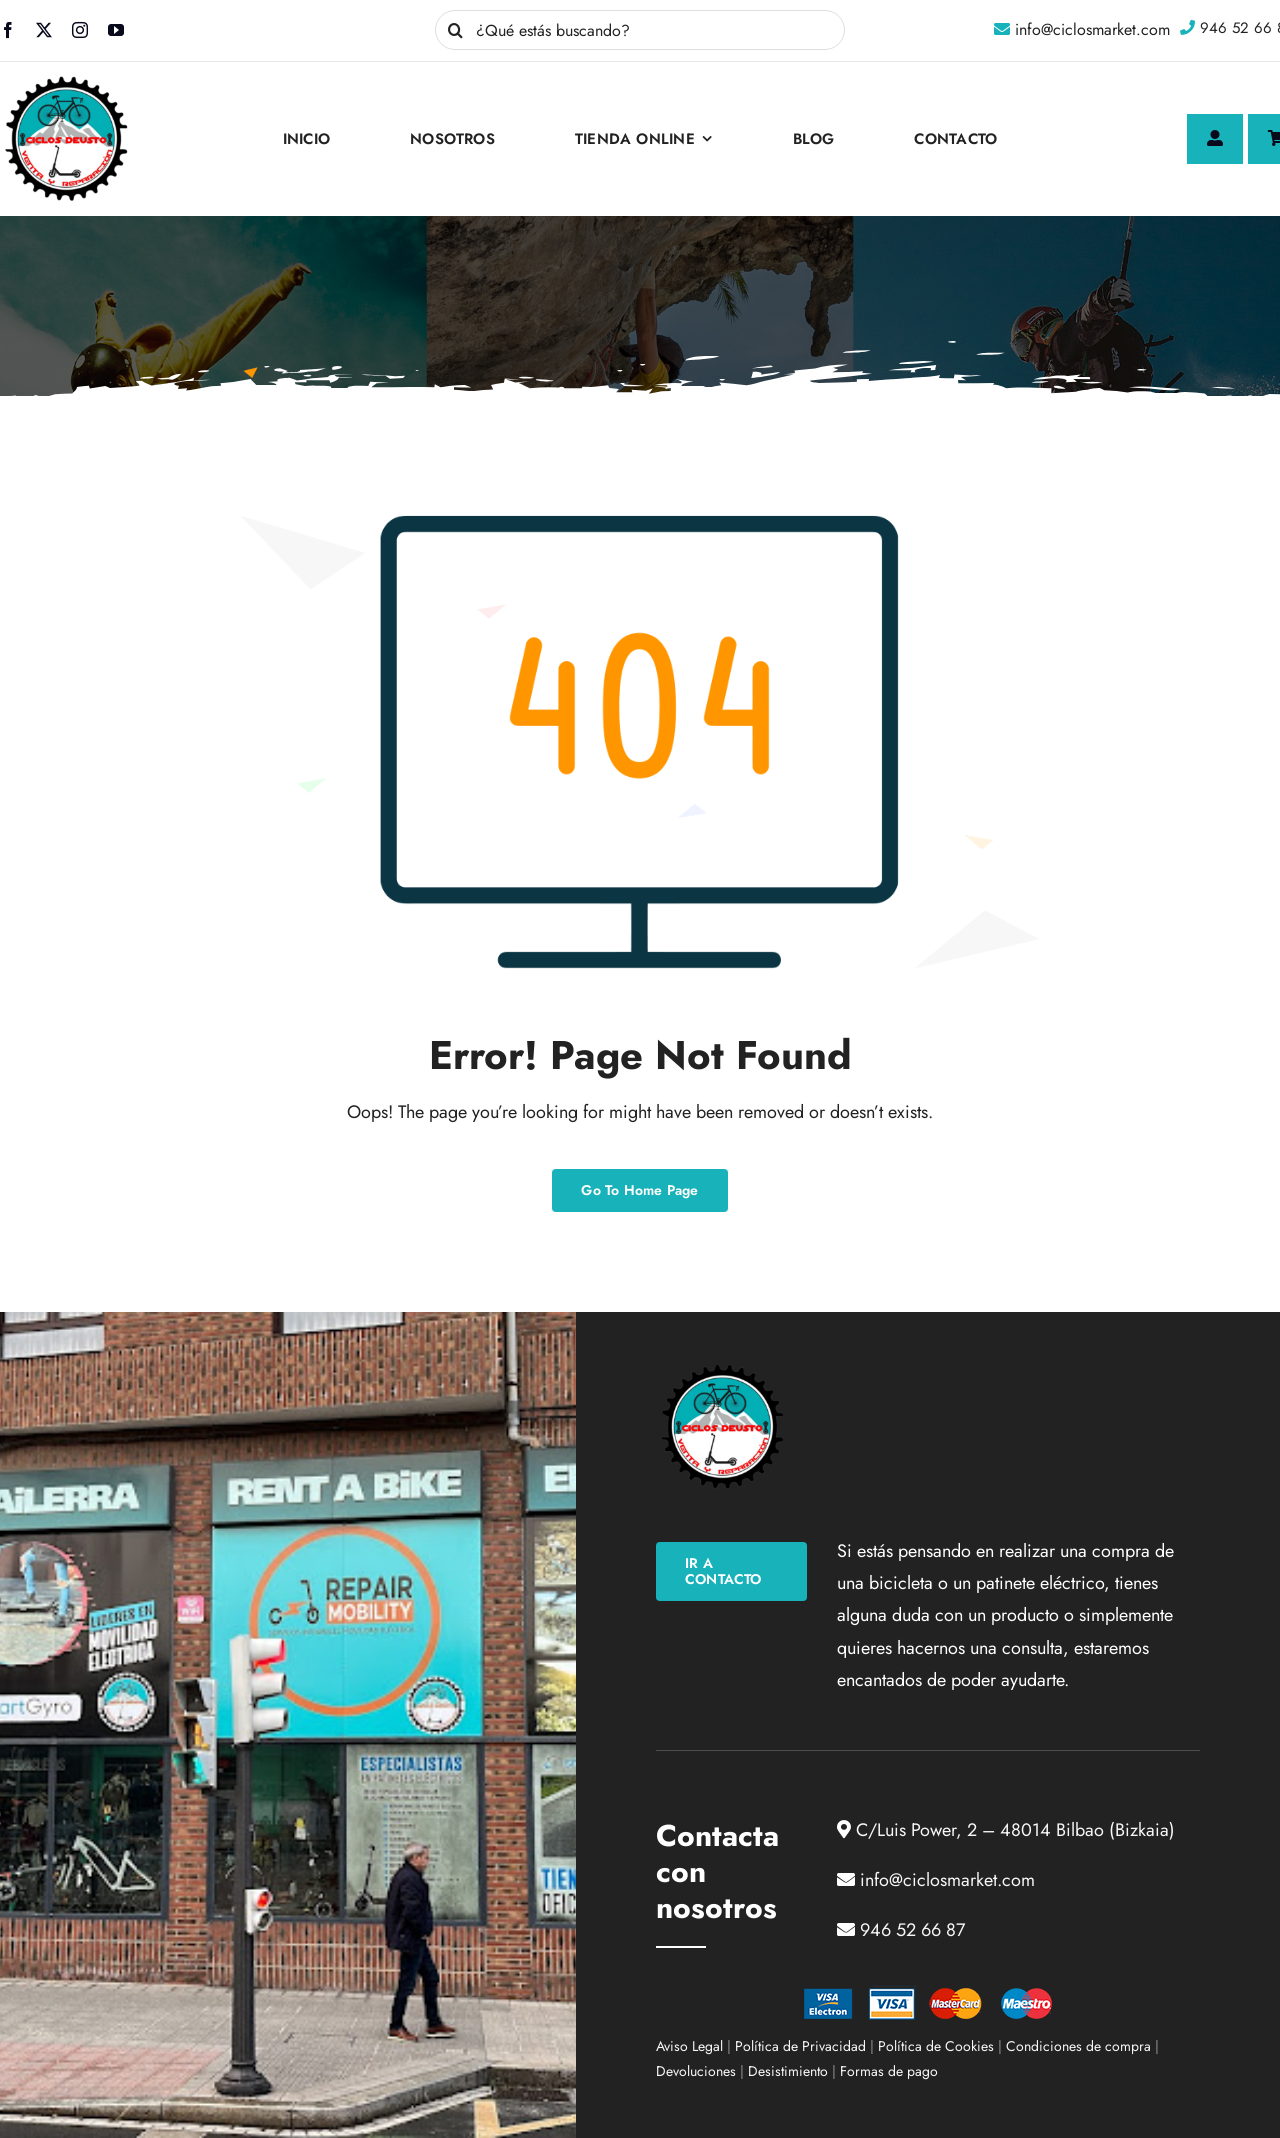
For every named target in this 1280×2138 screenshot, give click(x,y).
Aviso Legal (689, 2046)
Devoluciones (696, 2071)
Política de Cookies (936, 2046)
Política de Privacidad (800, 2046)
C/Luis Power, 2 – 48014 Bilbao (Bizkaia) (1015, 1830)
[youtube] (116, 30)
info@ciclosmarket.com (1092, 29)
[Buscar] (455, 30)
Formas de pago (889, 2071)
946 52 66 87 (912, 1930)
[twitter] (44, 30)
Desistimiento (788, 2071)
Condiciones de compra (1078, 2046)
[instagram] (80, 30)
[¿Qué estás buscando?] (640, 30)
